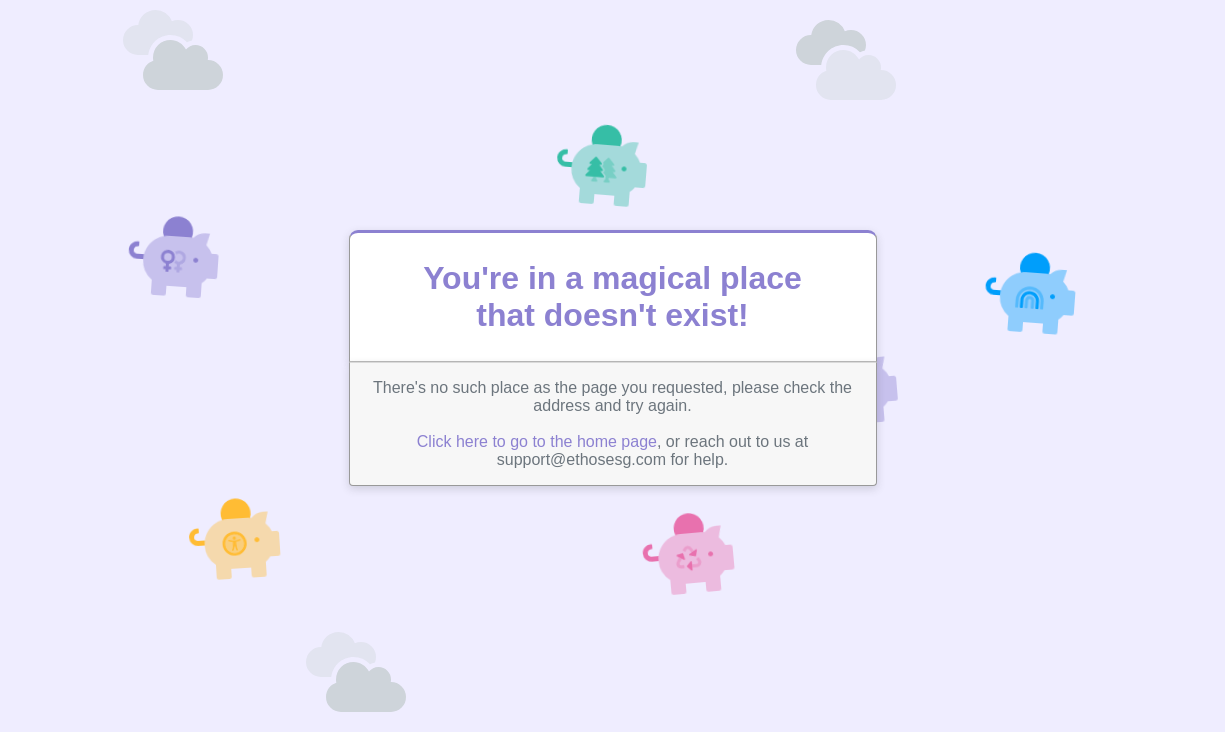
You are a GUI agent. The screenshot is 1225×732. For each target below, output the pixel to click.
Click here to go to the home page (537, 441)
